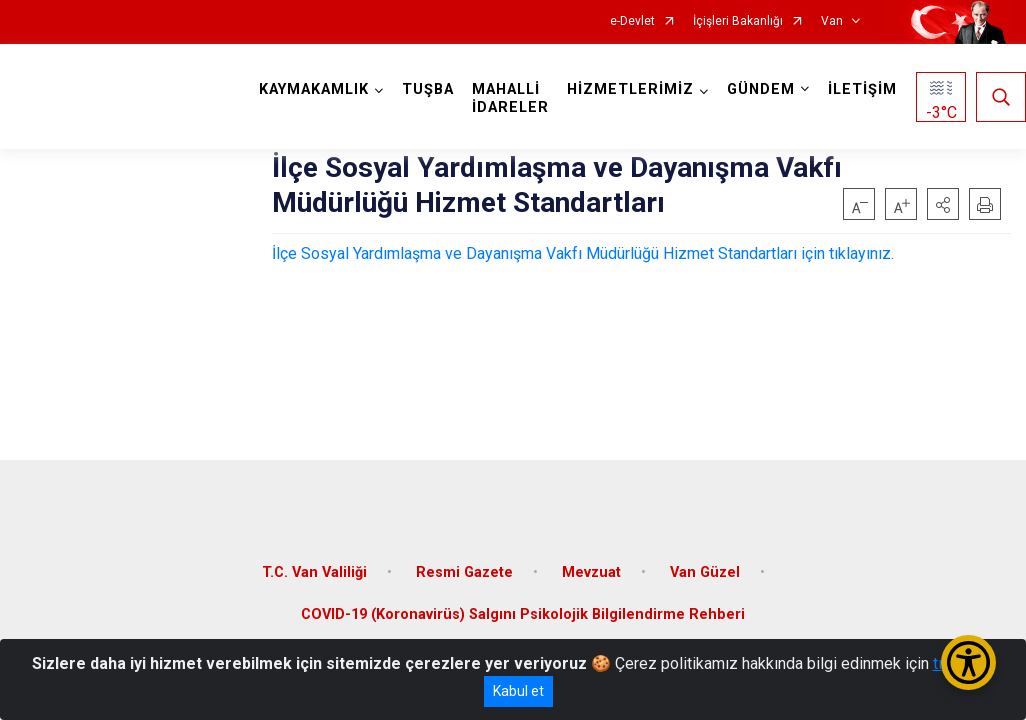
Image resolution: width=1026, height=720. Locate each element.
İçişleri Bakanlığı (738, 21)
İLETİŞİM (862, 89)
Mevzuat (591, 572)
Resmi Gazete (464, 572)
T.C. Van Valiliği (314, 572)
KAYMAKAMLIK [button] (314, 89)
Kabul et (518, 691)
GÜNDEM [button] (761, 89)
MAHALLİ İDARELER (510, 98)
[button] (943, 204)
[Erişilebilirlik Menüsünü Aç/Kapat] (968, 662)
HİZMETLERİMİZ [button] (630, 89)
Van (832, 21)
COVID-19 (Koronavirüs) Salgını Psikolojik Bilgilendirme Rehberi (523, 614)
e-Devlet (632, 21)
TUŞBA (428, 89)
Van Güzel (705, 572)
